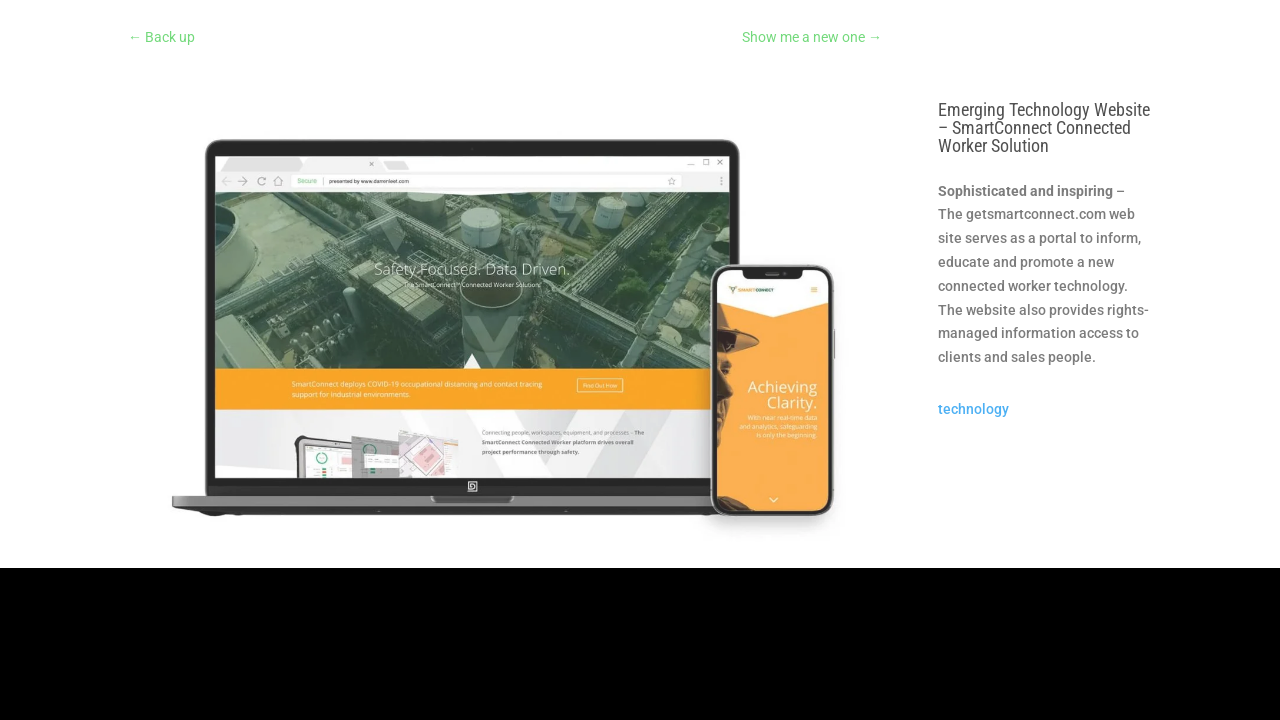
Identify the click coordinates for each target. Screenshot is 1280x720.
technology (973, 409)
